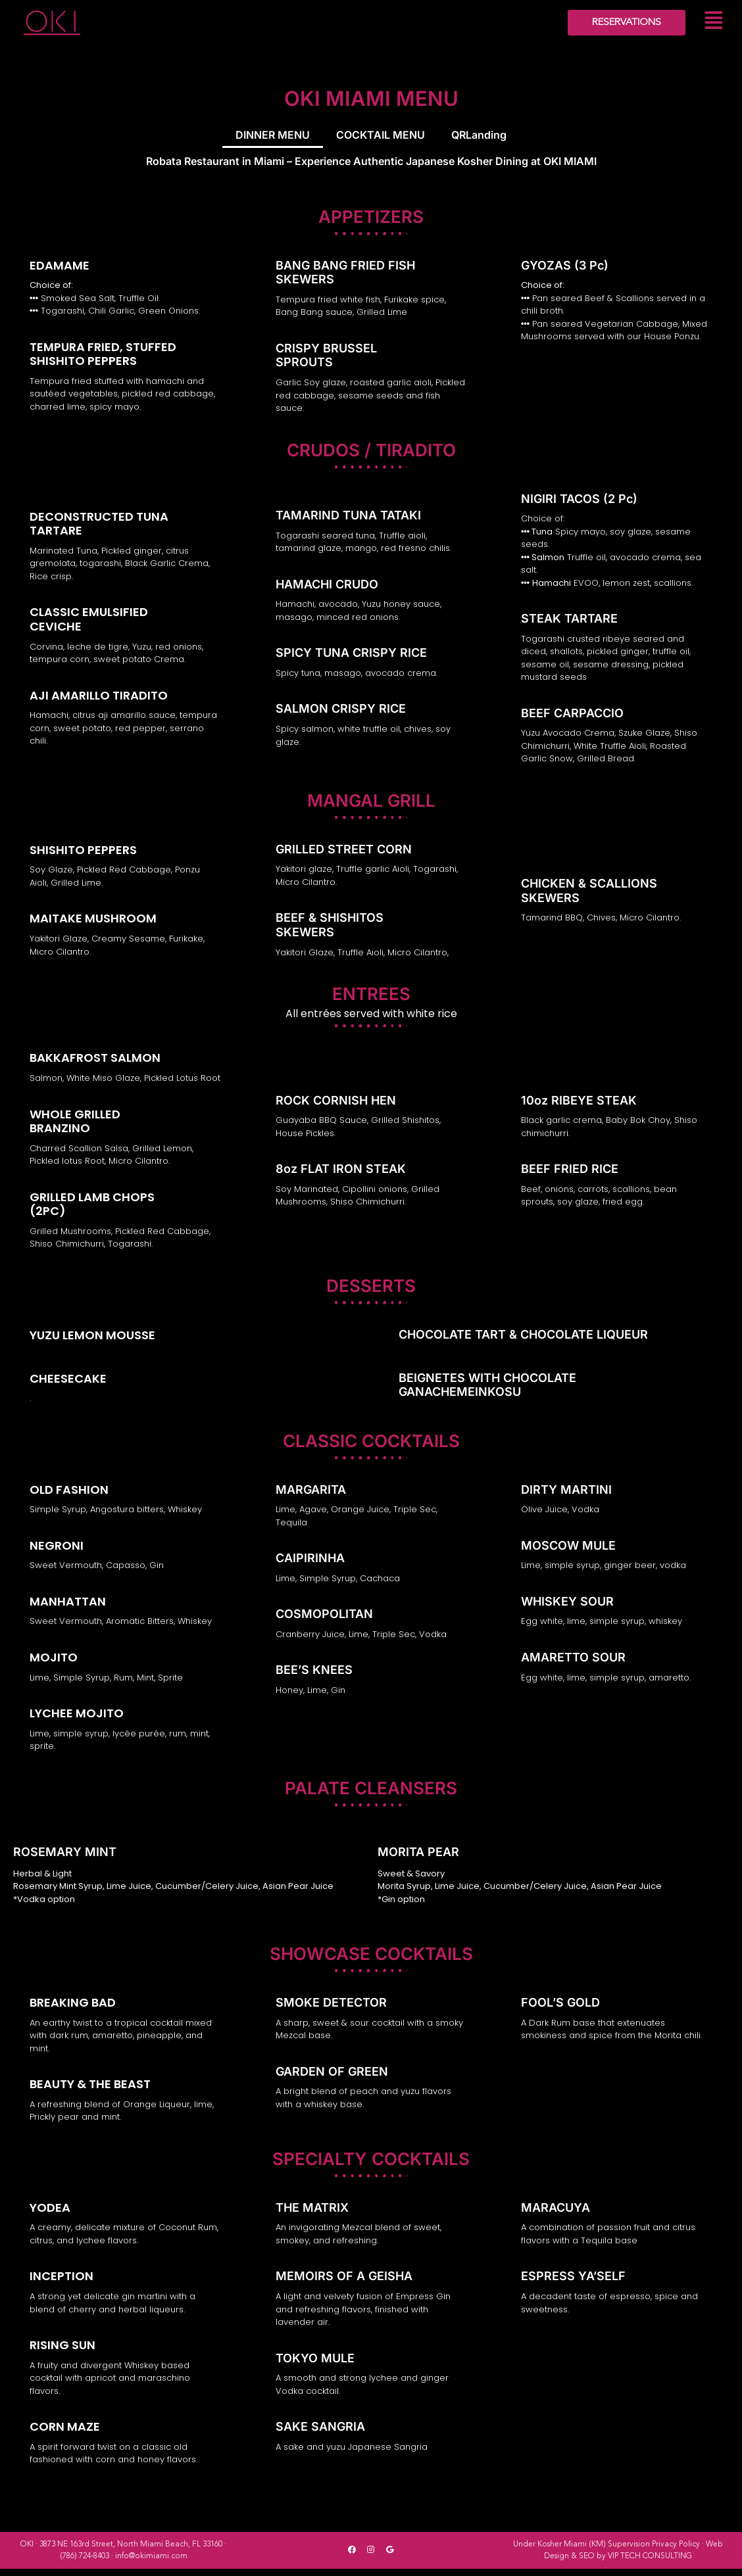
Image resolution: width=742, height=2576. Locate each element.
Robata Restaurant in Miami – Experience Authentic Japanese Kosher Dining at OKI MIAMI (371, 167)
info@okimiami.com (151, 2563)
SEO (587, 2563)
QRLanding (479, 136)
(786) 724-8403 (84, 2563)
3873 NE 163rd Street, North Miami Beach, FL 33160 (130, 2552)
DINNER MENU (272, 136)
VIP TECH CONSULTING (650, 2563)
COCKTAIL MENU (380, 136)
